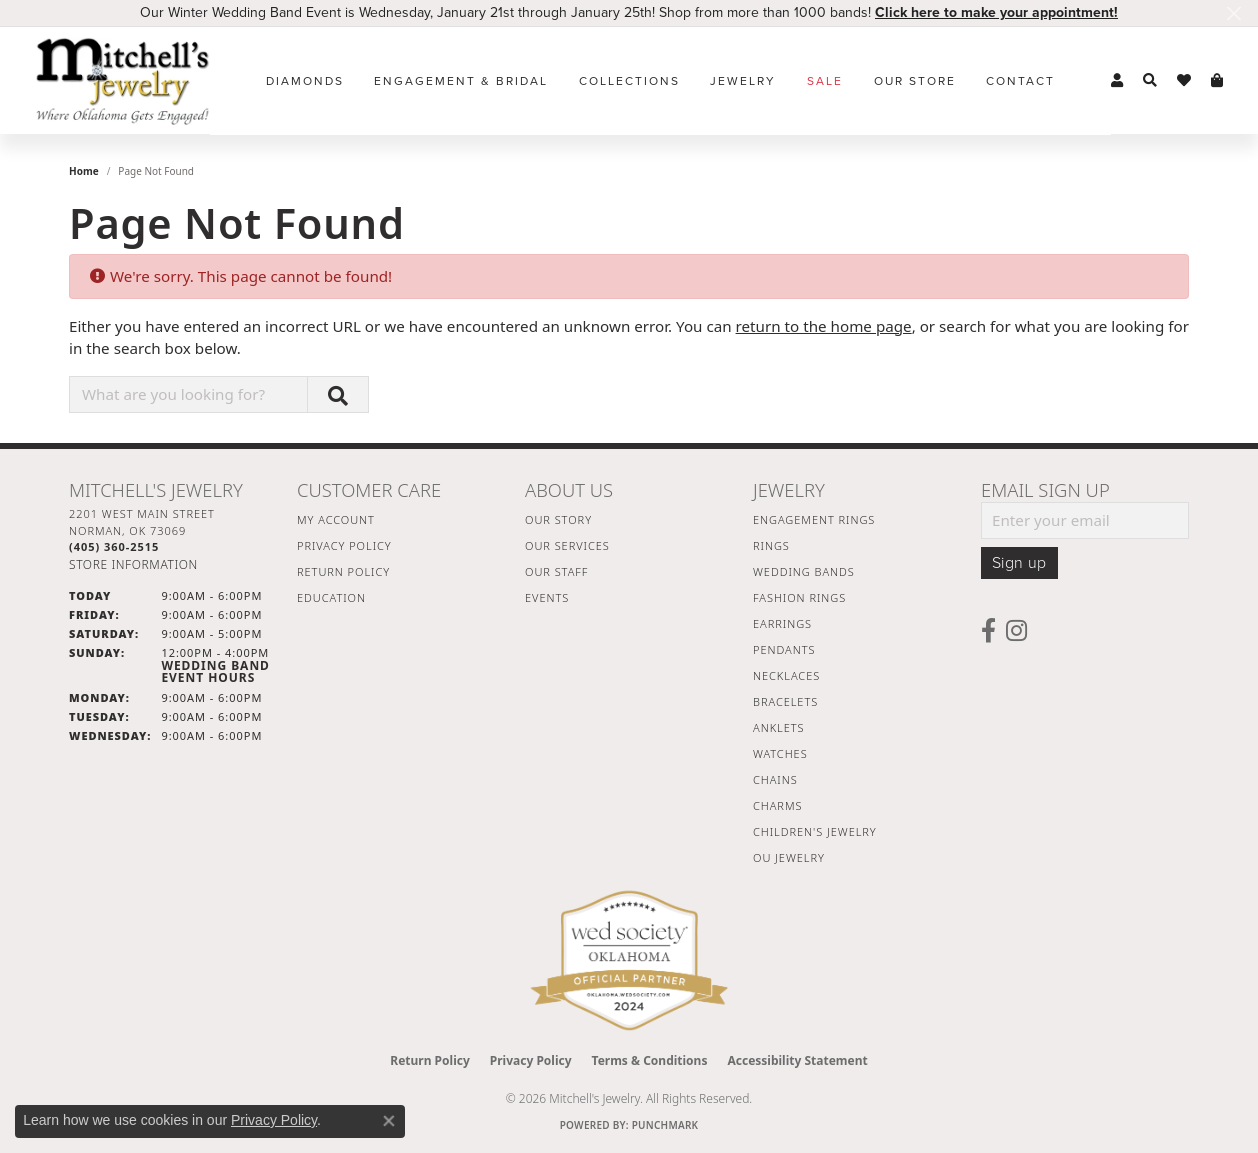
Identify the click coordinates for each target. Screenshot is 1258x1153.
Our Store (915, 81)
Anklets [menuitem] (778, 727)
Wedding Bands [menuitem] (804, 571)
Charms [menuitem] (777, 805)
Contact (1020, 81)
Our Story (558, 519)
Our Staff (556, 571)
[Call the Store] (114, 546)
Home (84, 171)
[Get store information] (133, 564)
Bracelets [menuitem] (785, 701)
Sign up (1019, 563)
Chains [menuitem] (775, 779)
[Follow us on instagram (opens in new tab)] (1016, 631)
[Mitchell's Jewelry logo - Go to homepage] (122, 80)
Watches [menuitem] (780, 753)
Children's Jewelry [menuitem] (815, 831)
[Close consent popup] (389, 1121)
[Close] (1233, 13)
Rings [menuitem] (771, 545)
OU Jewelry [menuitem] (789, 857)
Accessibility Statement (797, 1060)
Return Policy (343, 571)
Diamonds (305, 81)
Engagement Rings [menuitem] (814, 519)
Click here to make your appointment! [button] (996, 12)
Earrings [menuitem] (782, 623)
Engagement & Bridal (461, 81)
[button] (1117, 81)
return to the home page (824, 326)
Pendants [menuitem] (784, 649)
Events (547, 597)
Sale (825, 81)
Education (331, 597)
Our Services (567, 545)
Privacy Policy (344, 545)
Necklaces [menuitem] (786, 675)
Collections (629, 81)
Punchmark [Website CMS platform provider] (665, 1125)
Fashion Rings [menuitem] (799, 597)
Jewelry (743, 81)
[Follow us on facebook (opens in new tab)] (988, 631)
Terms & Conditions (650, 1060)
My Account (336, 519)
